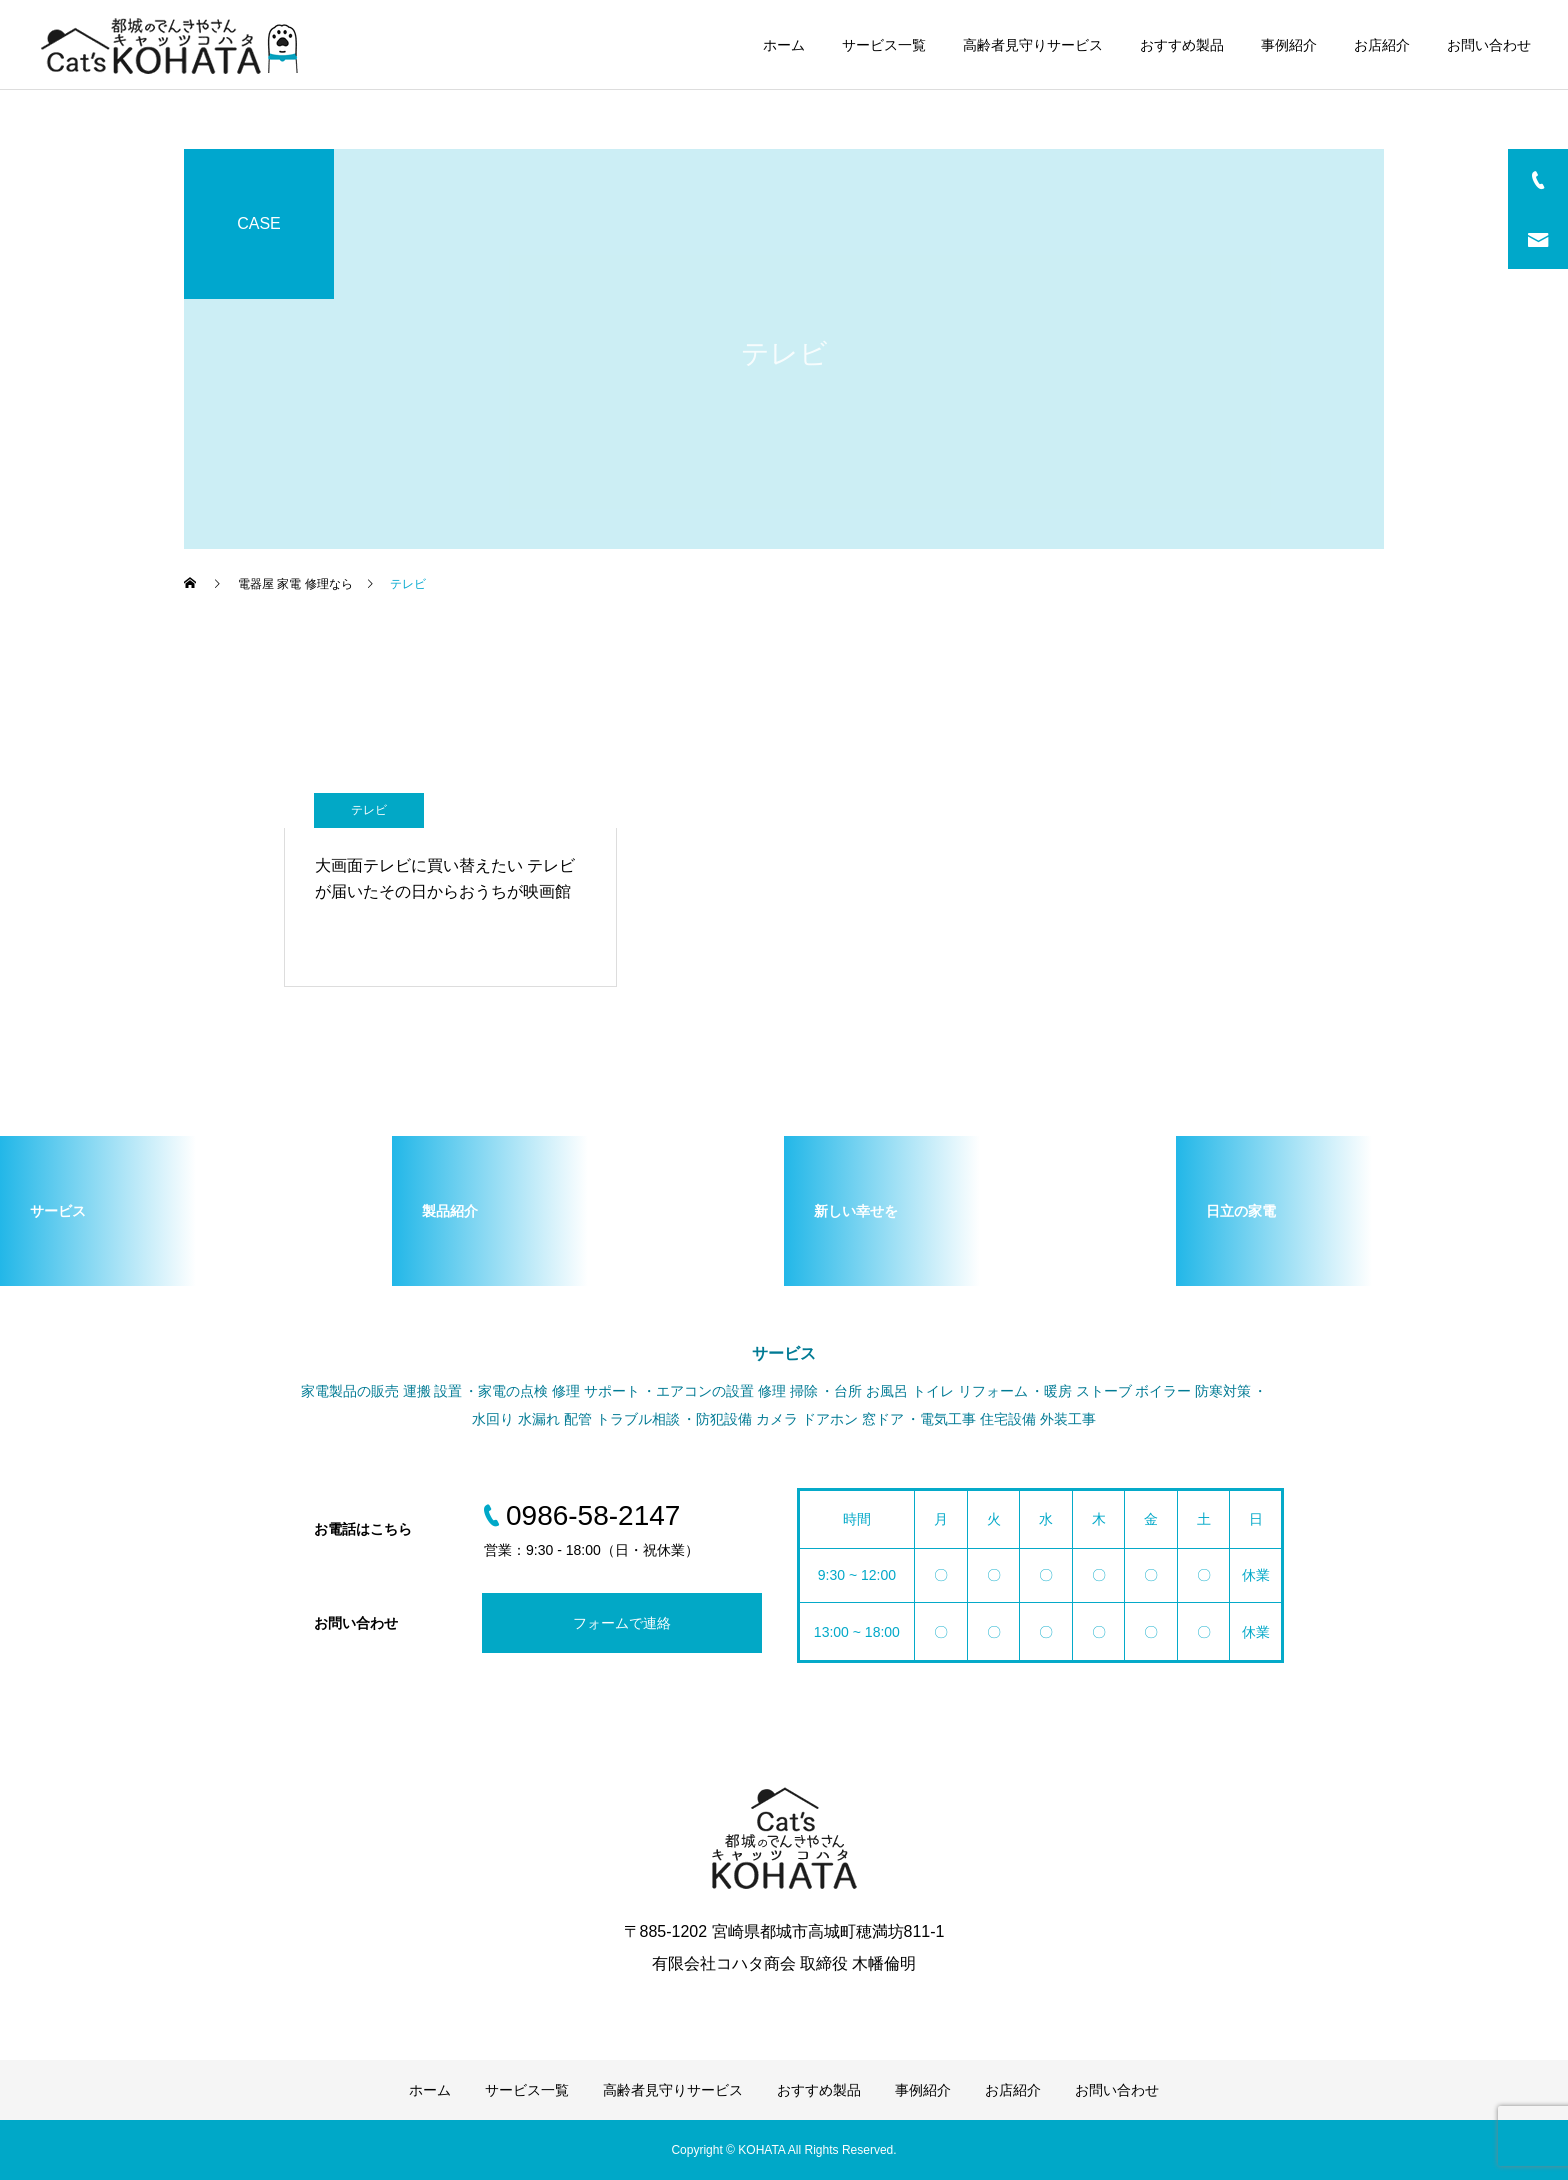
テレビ (369, 810)
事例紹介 (1289, 45)
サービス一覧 (884, 45)
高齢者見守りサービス (1033, 45)
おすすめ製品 (1182, 45)
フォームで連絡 (622, 1623)
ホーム (784, 45)
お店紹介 (1382, 45)
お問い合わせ (1489, 45)
